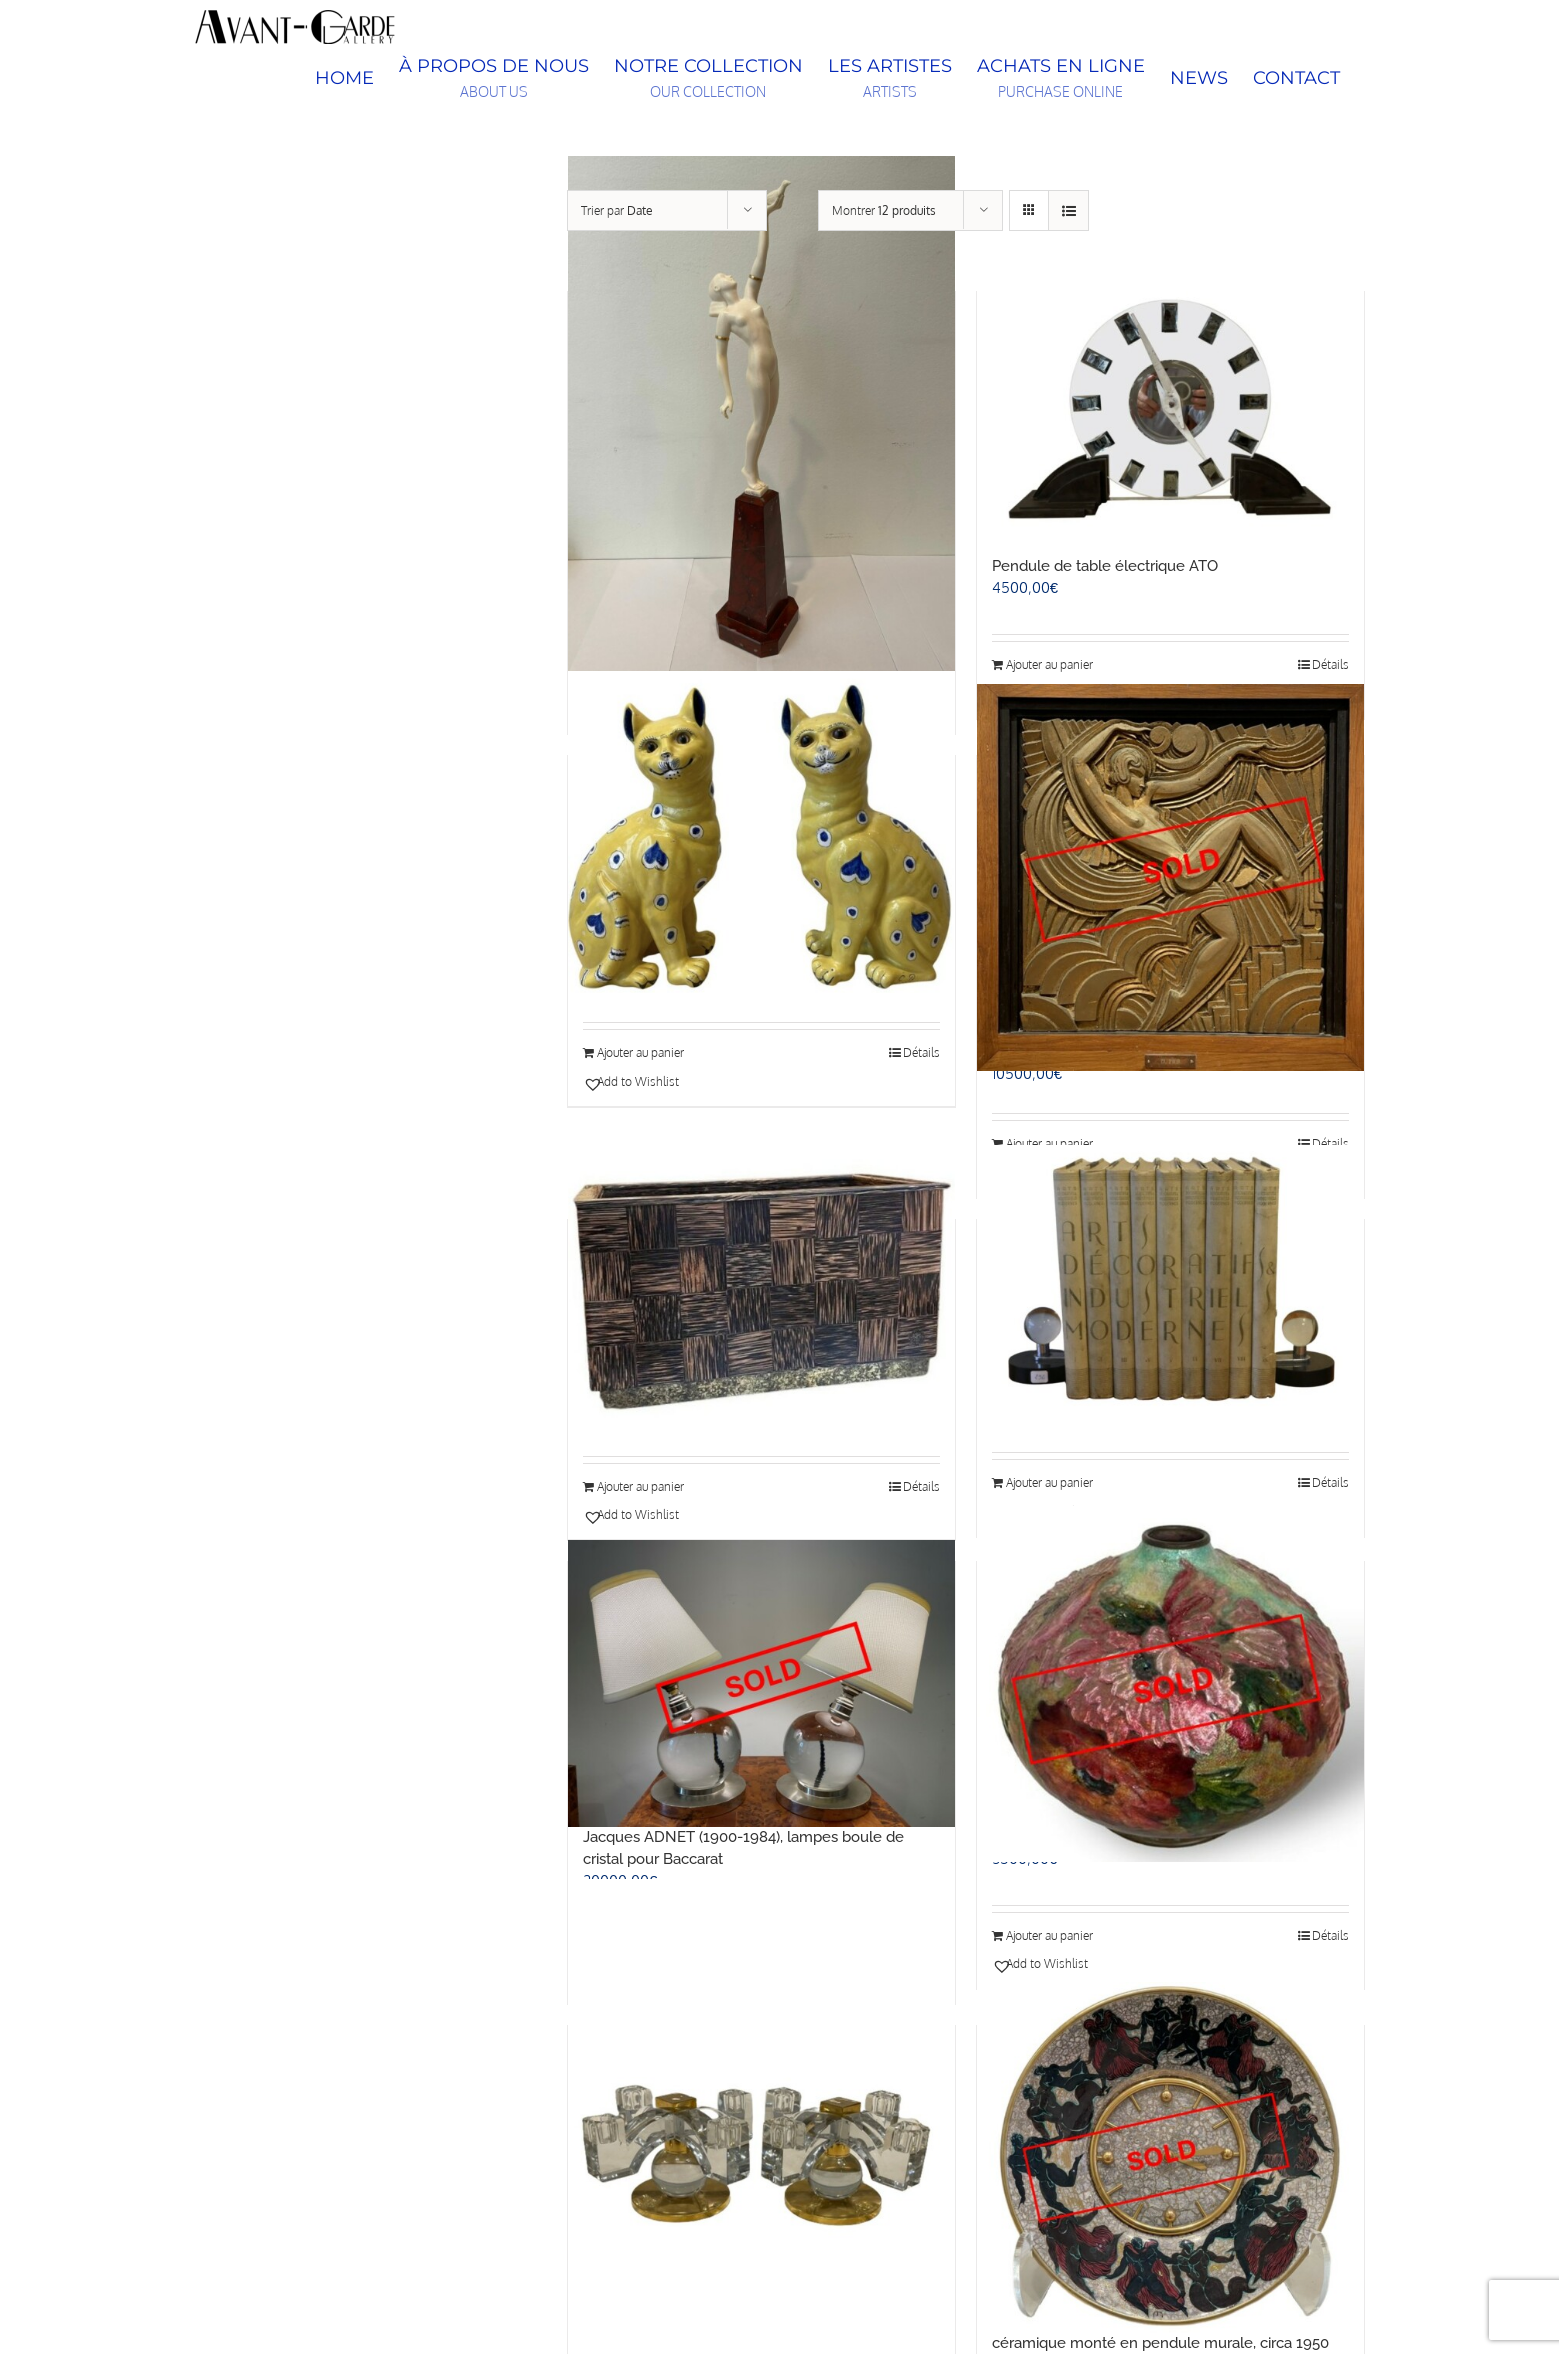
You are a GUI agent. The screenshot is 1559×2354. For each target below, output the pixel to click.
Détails (921, 1052)
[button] (670, 1082)
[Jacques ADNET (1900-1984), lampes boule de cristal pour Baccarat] (761, 1683)
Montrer (884, 210)
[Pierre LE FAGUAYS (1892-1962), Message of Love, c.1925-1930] (761, 413)
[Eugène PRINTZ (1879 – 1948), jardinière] (761, 1288)
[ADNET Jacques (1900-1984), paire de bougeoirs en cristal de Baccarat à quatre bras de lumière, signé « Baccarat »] (761, 2157)
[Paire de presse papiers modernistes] (1170, 1286)
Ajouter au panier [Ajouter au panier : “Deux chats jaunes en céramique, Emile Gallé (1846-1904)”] (640, 1052)
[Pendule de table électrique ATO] (1170, 413)
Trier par (617, 210)
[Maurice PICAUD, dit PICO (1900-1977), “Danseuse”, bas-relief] (1170, 877)
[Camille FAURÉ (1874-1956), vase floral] (1170, 1683)
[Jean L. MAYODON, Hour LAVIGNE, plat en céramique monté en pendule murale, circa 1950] (1170, 2157)
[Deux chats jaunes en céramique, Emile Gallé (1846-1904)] (761, 832)
